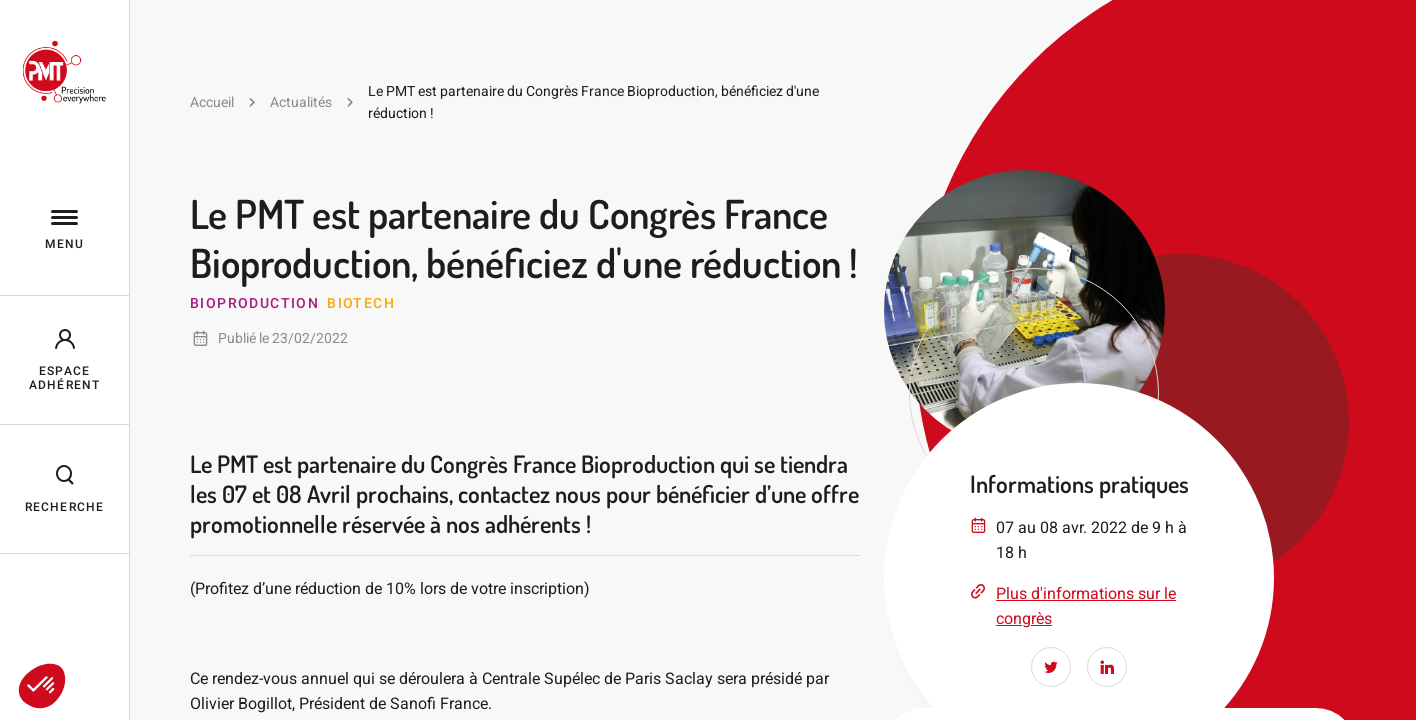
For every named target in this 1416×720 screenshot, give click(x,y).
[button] (42, 686)
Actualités (301, 102)
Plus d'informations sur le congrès (1086, 606)
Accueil (212, 102)
